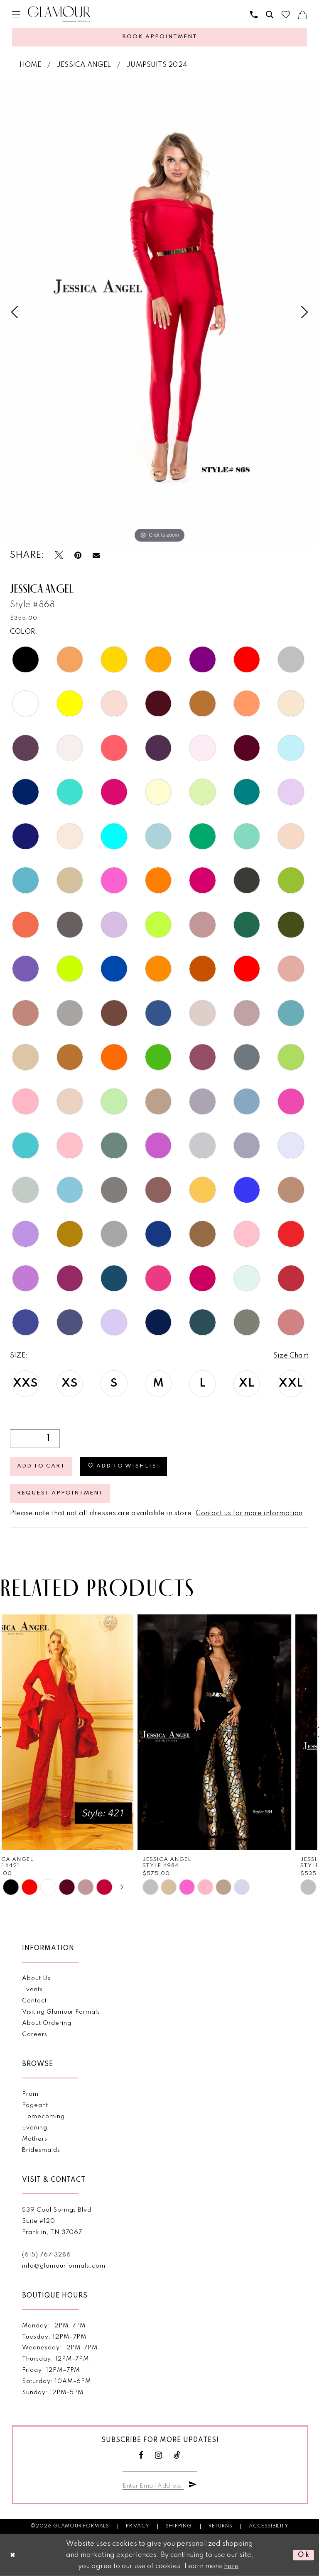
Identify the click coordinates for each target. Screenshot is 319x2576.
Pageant (35, 2105)
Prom (30, 2094)
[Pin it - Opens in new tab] (78, 555)
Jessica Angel (83, 64)
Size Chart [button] (291, 1355)
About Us (36, 1978)
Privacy (138, 2526)
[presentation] (80, 1732)
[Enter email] (153, 2484)
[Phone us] (254, 14)
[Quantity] (35, 1438)
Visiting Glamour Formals (61, 2012)
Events (32, 1989)
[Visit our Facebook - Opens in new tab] (141, 2455)
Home (31, 64)
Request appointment (60, 1493)
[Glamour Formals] (59, 14)
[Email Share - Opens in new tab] (96, 555)
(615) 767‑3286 (46, 2255)
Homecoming (43, 2116)
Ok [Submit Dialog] (304, 2555)
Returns (221, 2526)
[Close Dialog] (13, 2555)
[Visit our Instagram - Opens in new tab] (159, 2455)
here (231, 2566)
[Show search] (269, 14)
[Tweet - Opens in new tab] (59, 555)
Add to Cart (41, 1466)
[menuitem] (16, 14)
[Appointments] (159, 37)
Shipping (178, 2526)
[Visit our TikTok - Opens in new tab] (177, 2455)
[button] (16, 14)
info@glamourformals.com (63, 2266)
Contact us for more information (249, 1513)
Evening (34, 2128)
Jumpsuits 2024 (156, 64)
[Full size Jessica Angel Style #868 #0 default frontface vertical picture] (159, 312)
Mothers (34, 2139)
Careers (34, 2034)
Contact (34, 2001)
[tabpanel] (159, 312)
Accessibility (268, 2526)
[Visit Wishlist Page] (285, 14)
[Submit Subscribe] (192, 2485)
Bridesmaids (41, 2150)
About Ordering (46, 2023)
